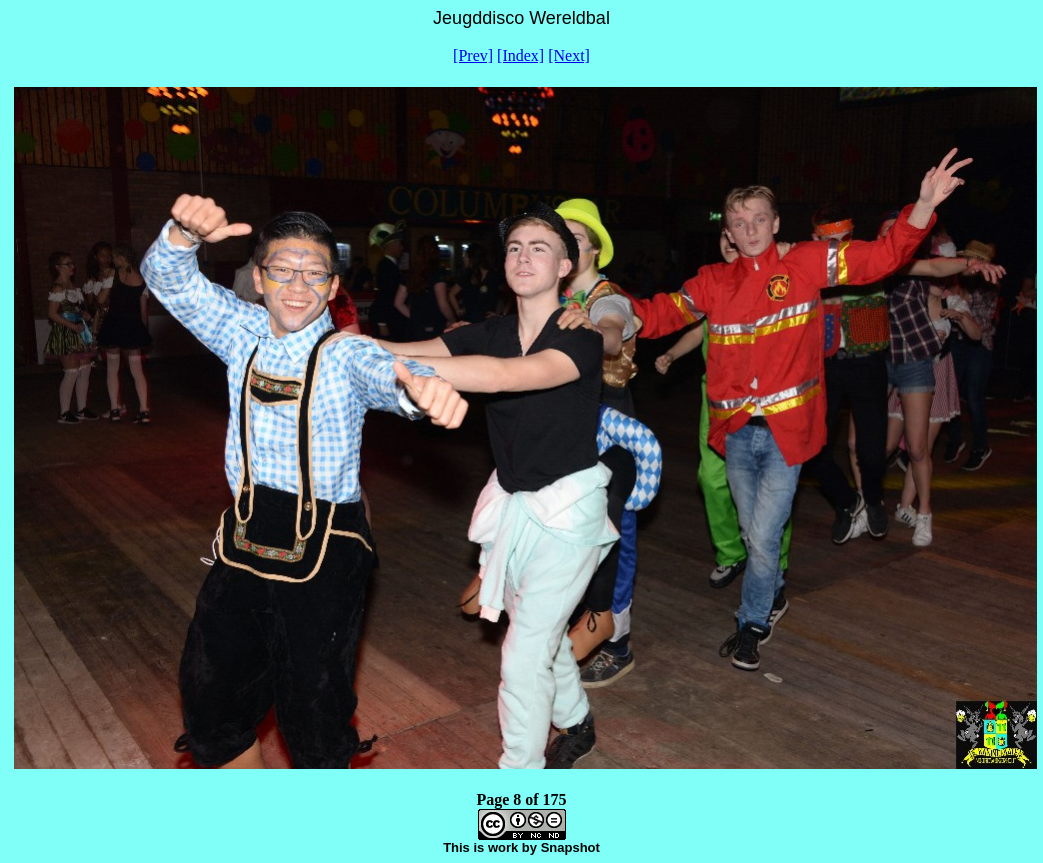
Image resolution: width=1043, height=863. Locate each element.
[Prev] (473, 55)
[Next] (569, 55)
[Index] (520, 55)
